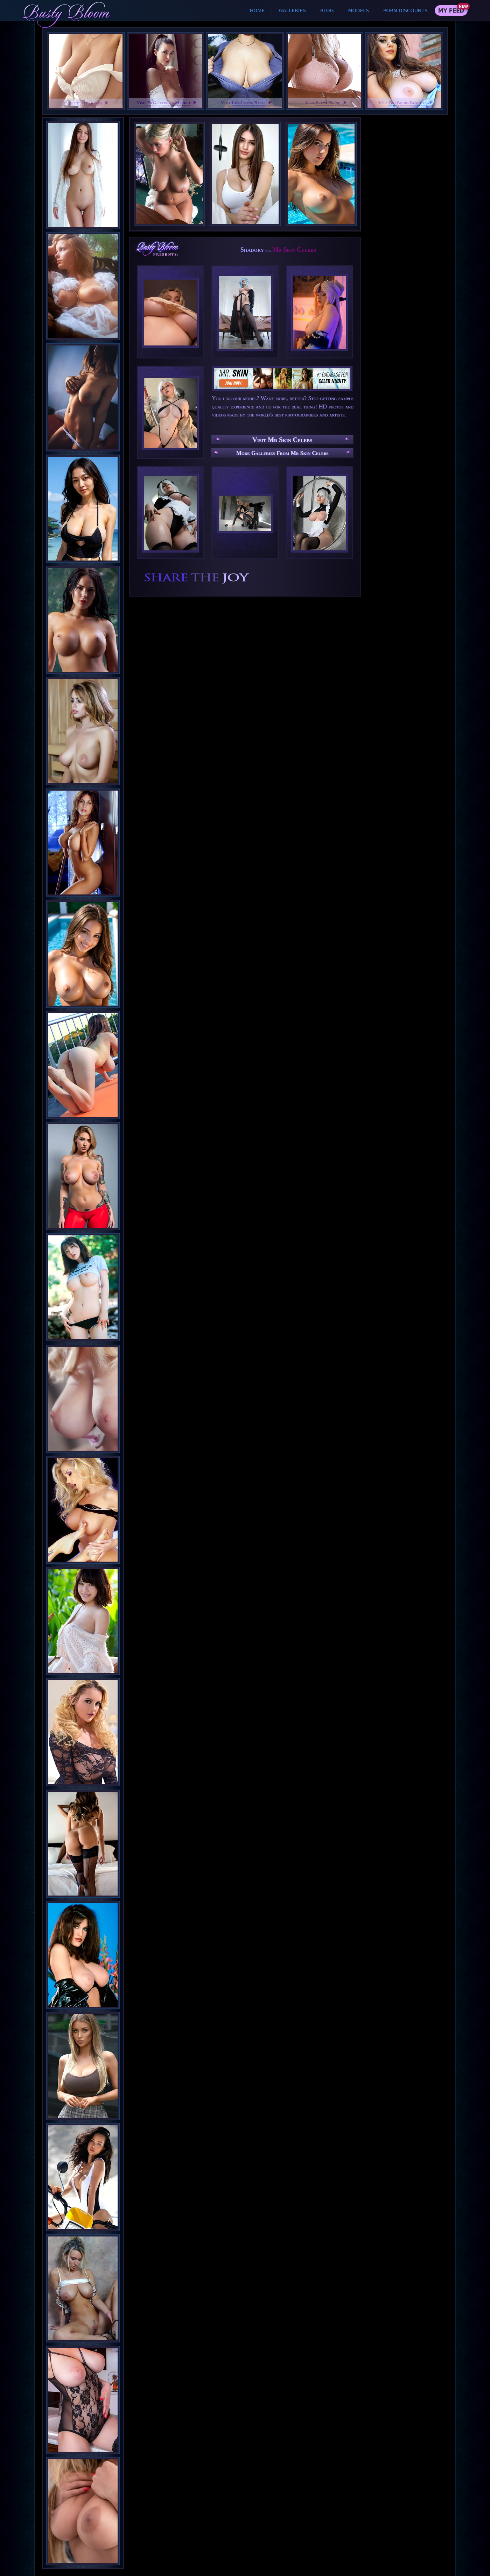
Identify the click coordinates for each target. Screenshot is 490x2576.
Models (358, 10)
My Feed (451, 11)
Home (257, 10)
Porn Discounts (405, 10)
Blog (327, 10)
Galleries (292, 10)
